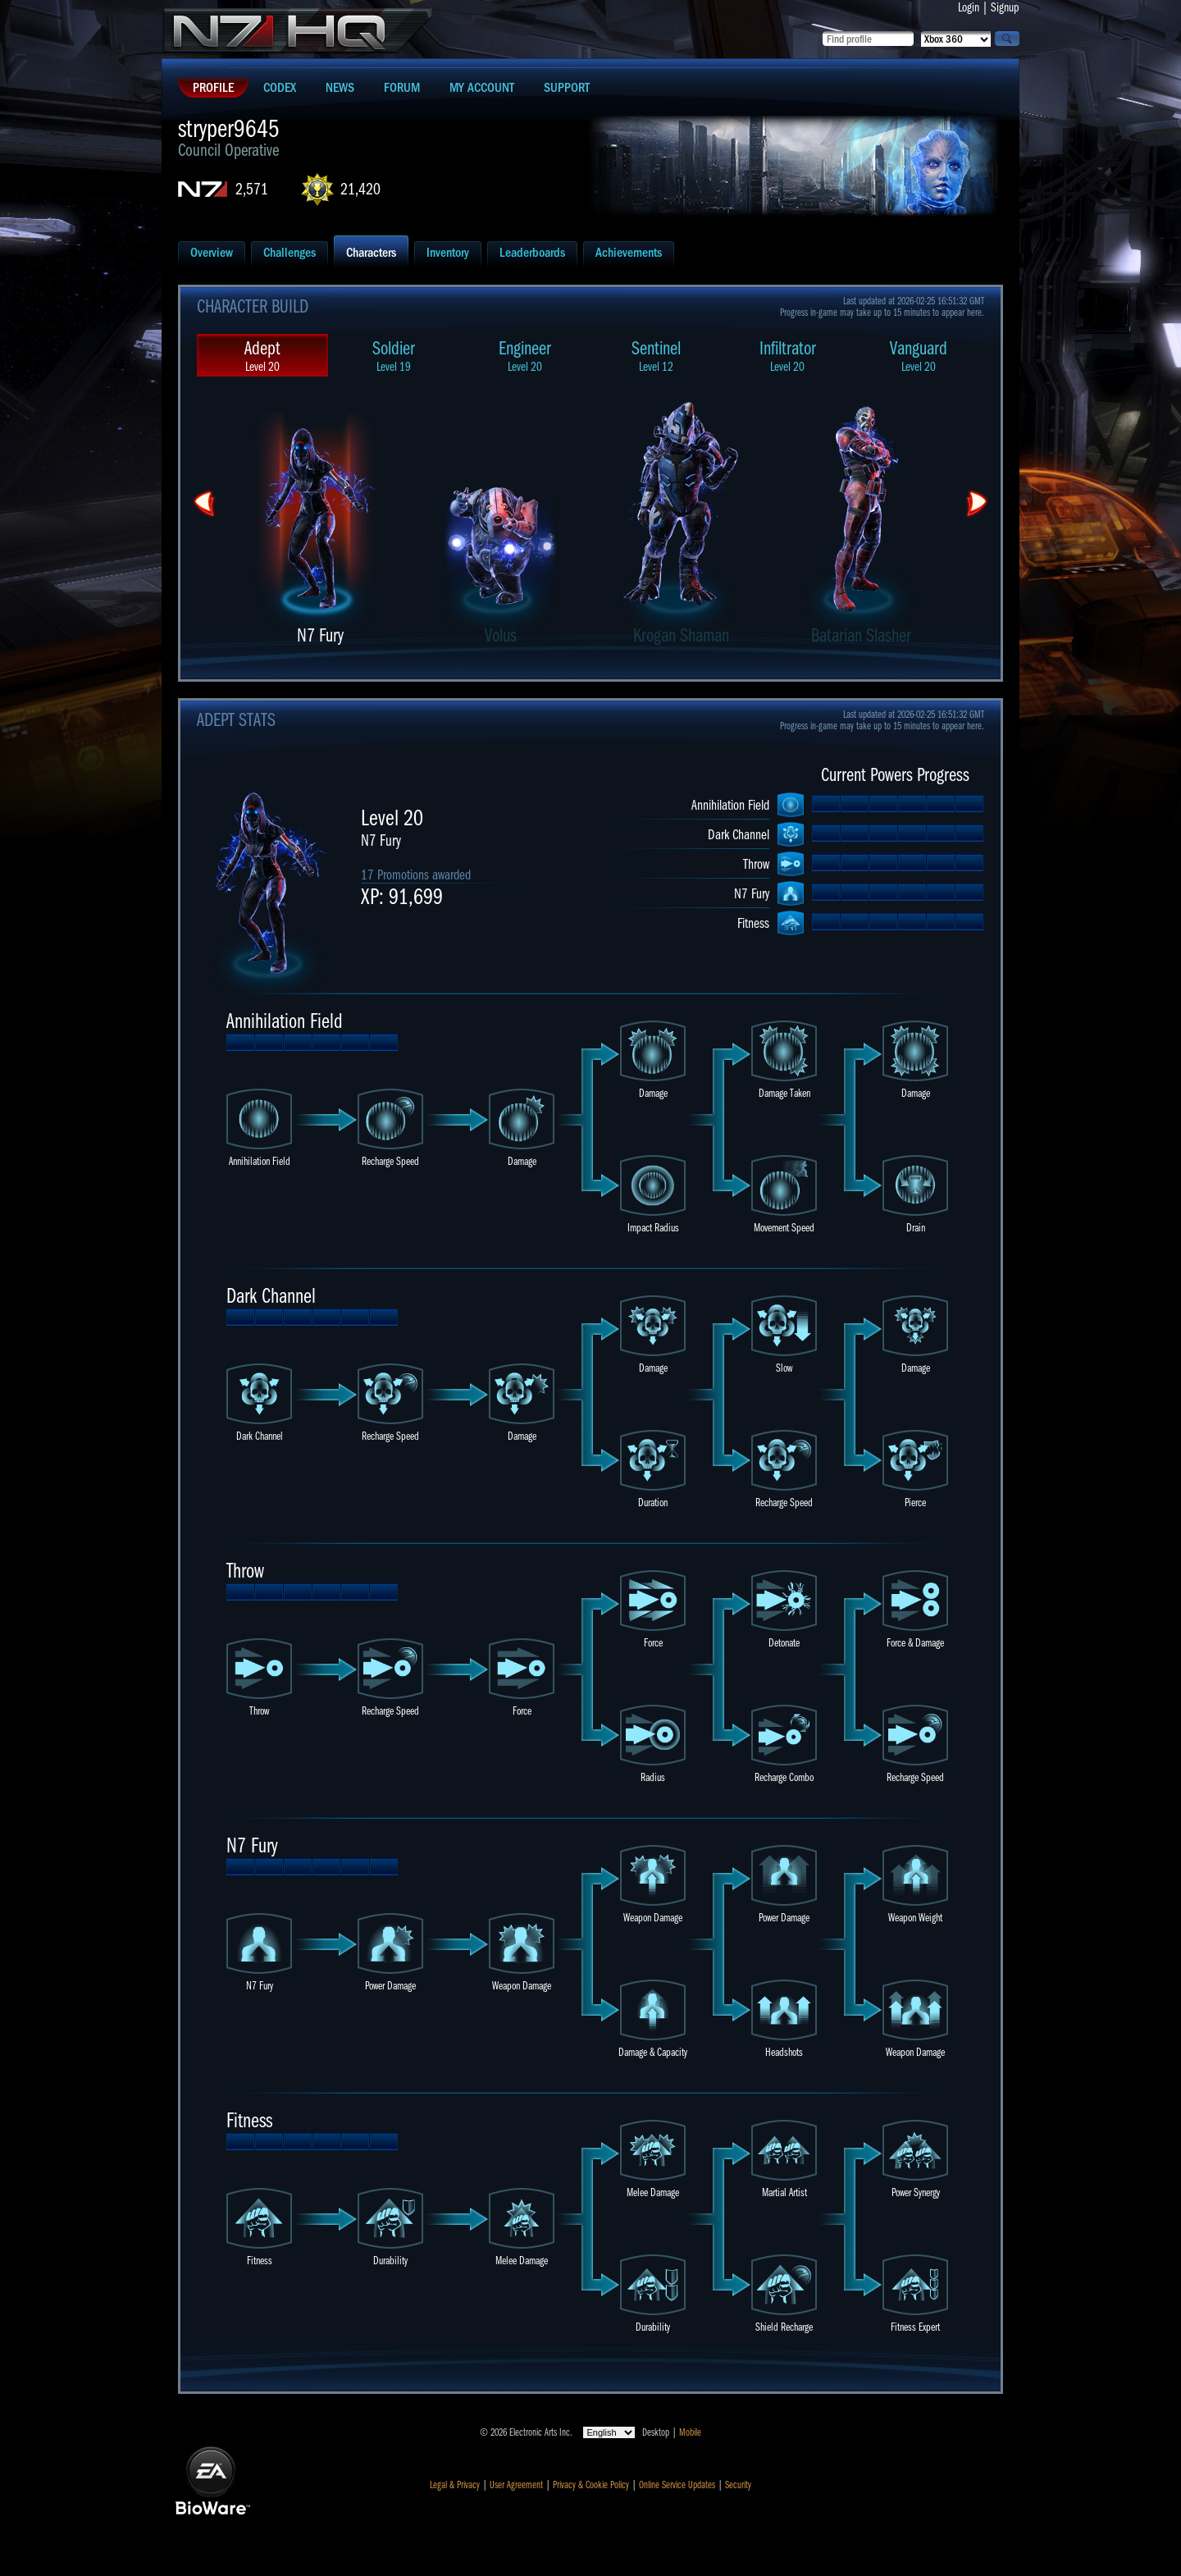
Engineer (524, 355)
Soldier (393, 355)
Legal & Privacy (455, 2485)
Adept (262, 355)
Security (738, 2485)
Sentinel (656, 355)
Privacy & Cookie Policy (591, 2485)
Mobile (690, 2432)
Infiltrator (787, 355)
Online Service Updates (677, 2485)
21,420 (360, 189)
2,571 (251, 189)
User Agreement (516, 2485)
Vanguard (918, 355)
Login (968, 7)
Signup (1005, 7)
